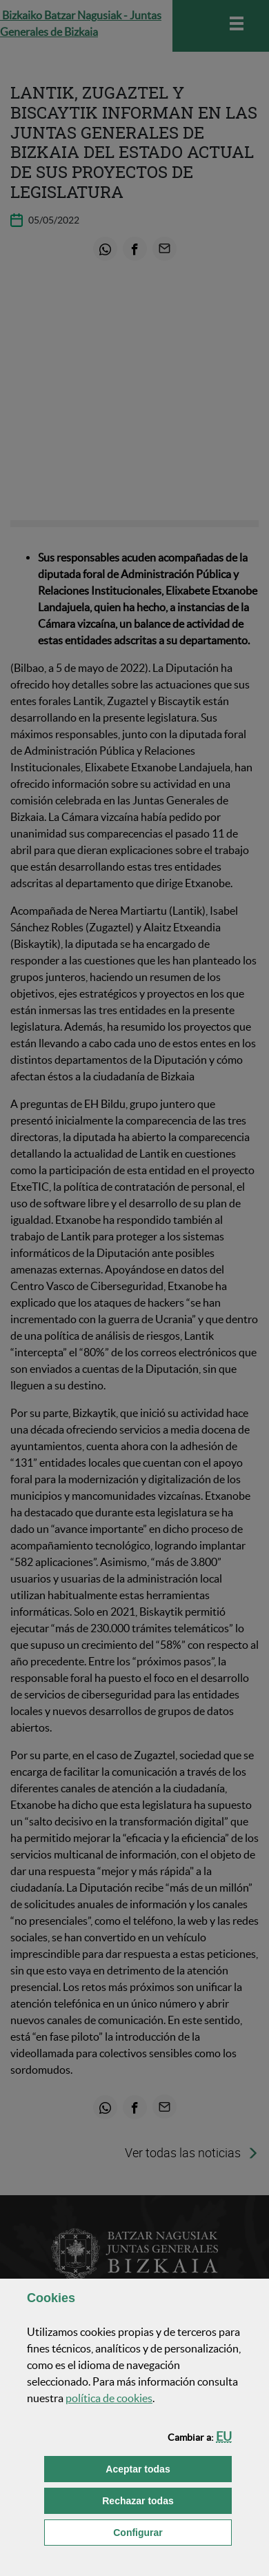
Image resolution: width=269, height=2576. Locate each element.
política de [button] (109, 2398)
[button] (224, 2436)
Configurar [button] (172, 2531)
